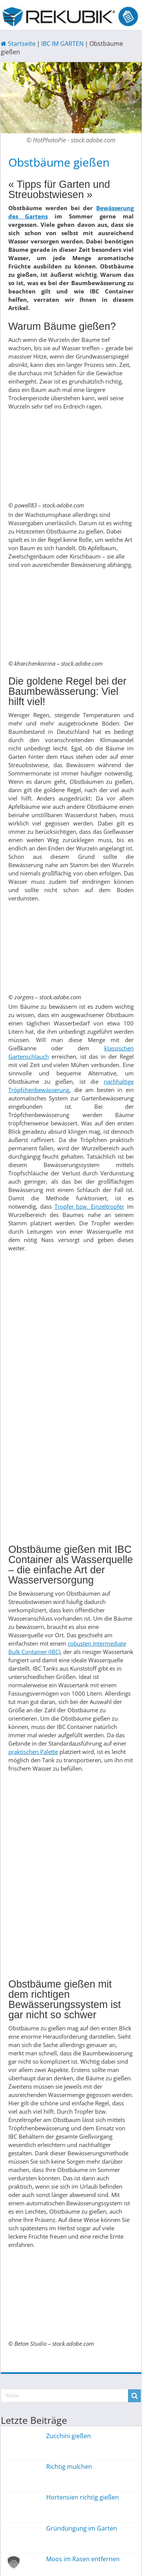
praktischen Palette (33, 1751)
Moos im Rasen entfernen (83, 2559)
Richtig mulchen (69, 2466)
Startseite (18, 43)
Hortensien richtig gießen (82, 2497)
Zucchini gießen (68, 2436)
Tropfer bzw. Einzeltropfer (90, 1206)
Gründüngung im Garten (81, 2528)
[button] (13, 2562)
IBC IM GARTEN (62, 43)
